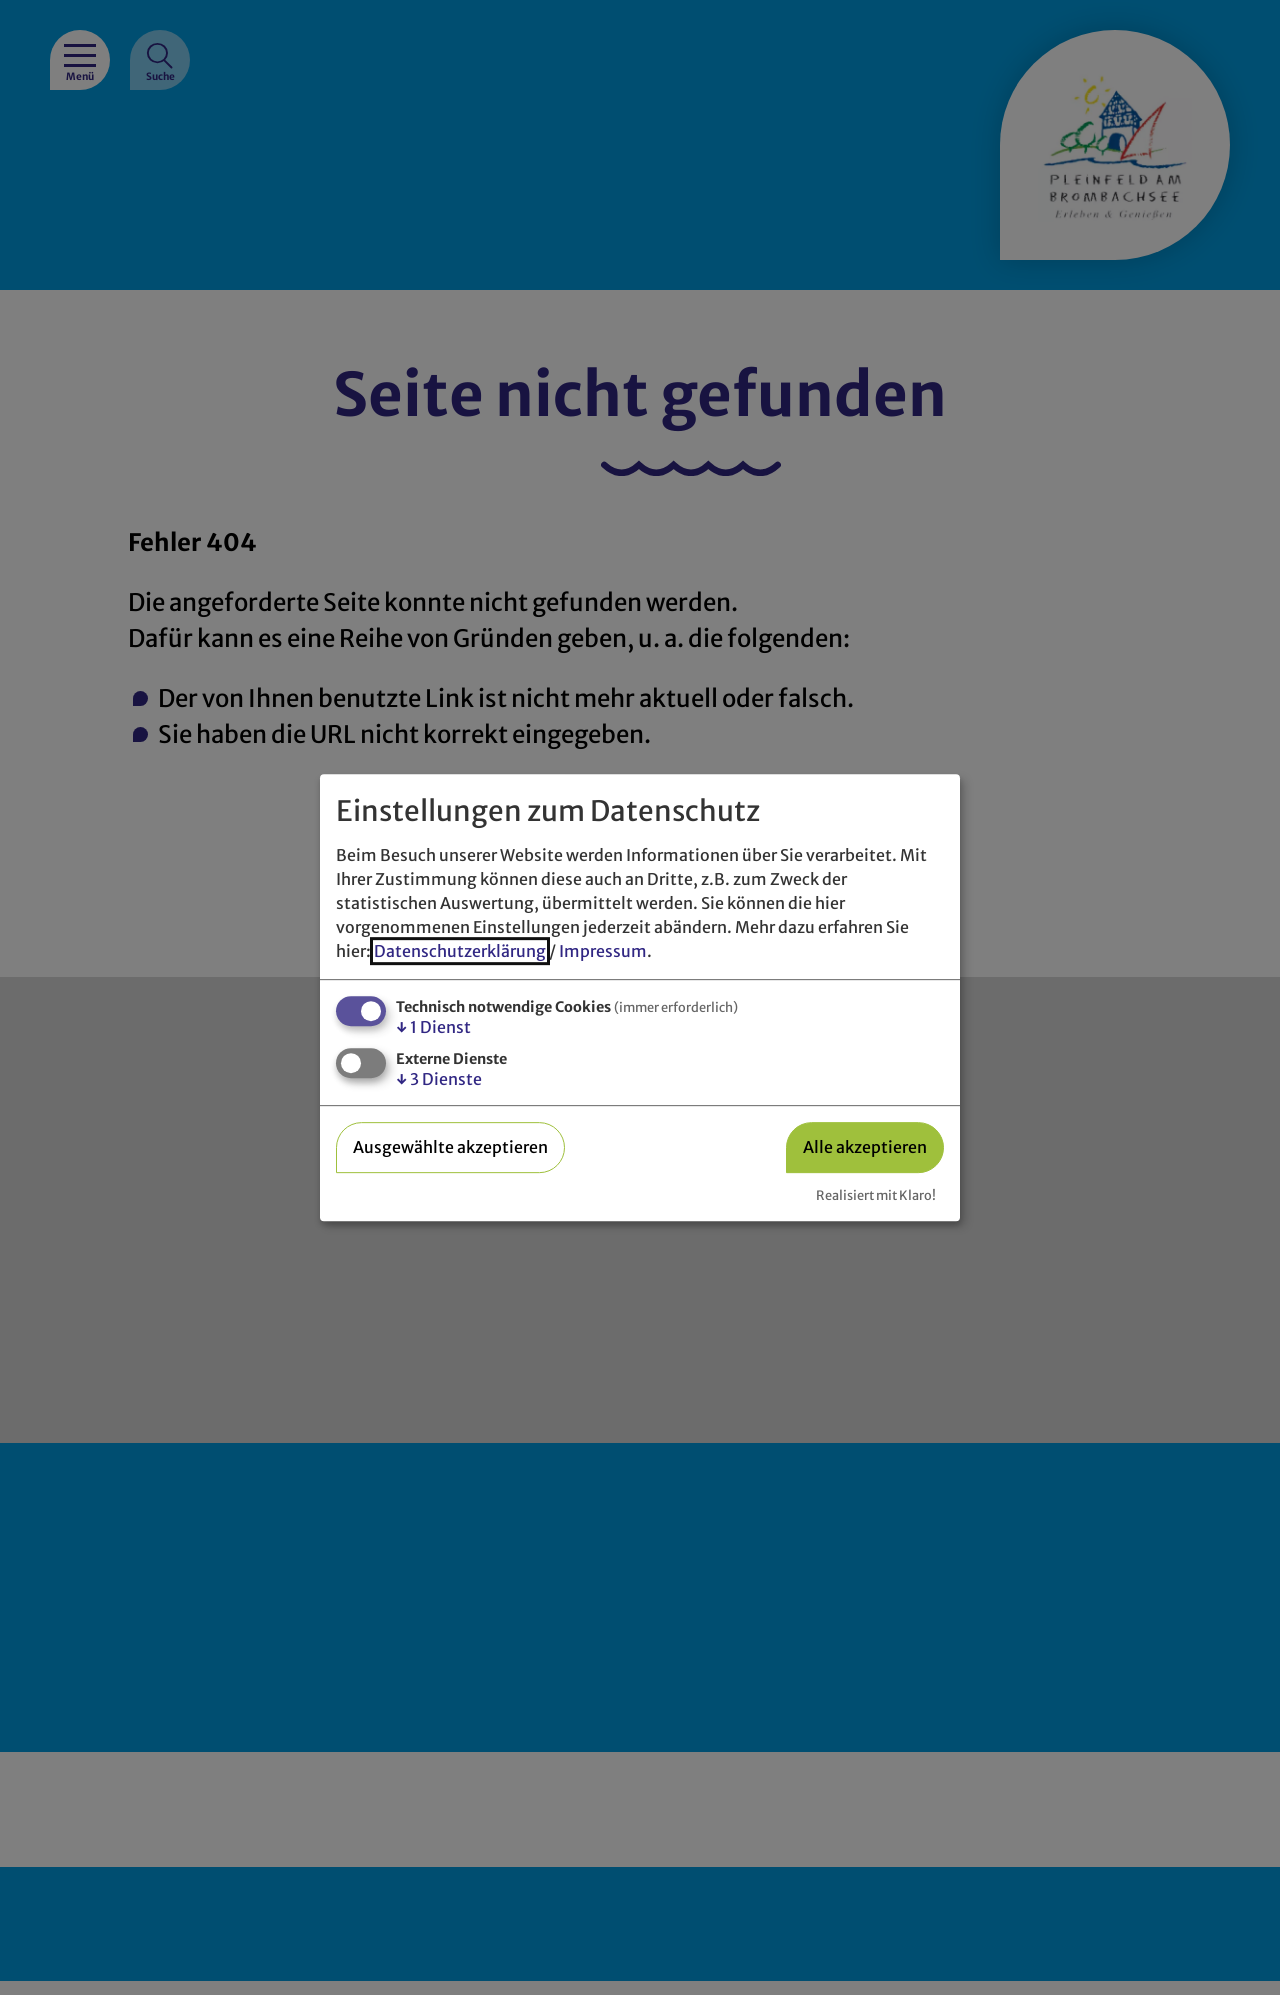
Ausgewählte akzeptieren (450, 1147)
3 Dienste (439, 1079)
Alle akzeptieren (865, 1147)
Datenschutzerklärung (460, 951)
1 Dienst (433, 1027)
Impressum (603, 951)
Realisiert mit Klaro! (876, 1195)
